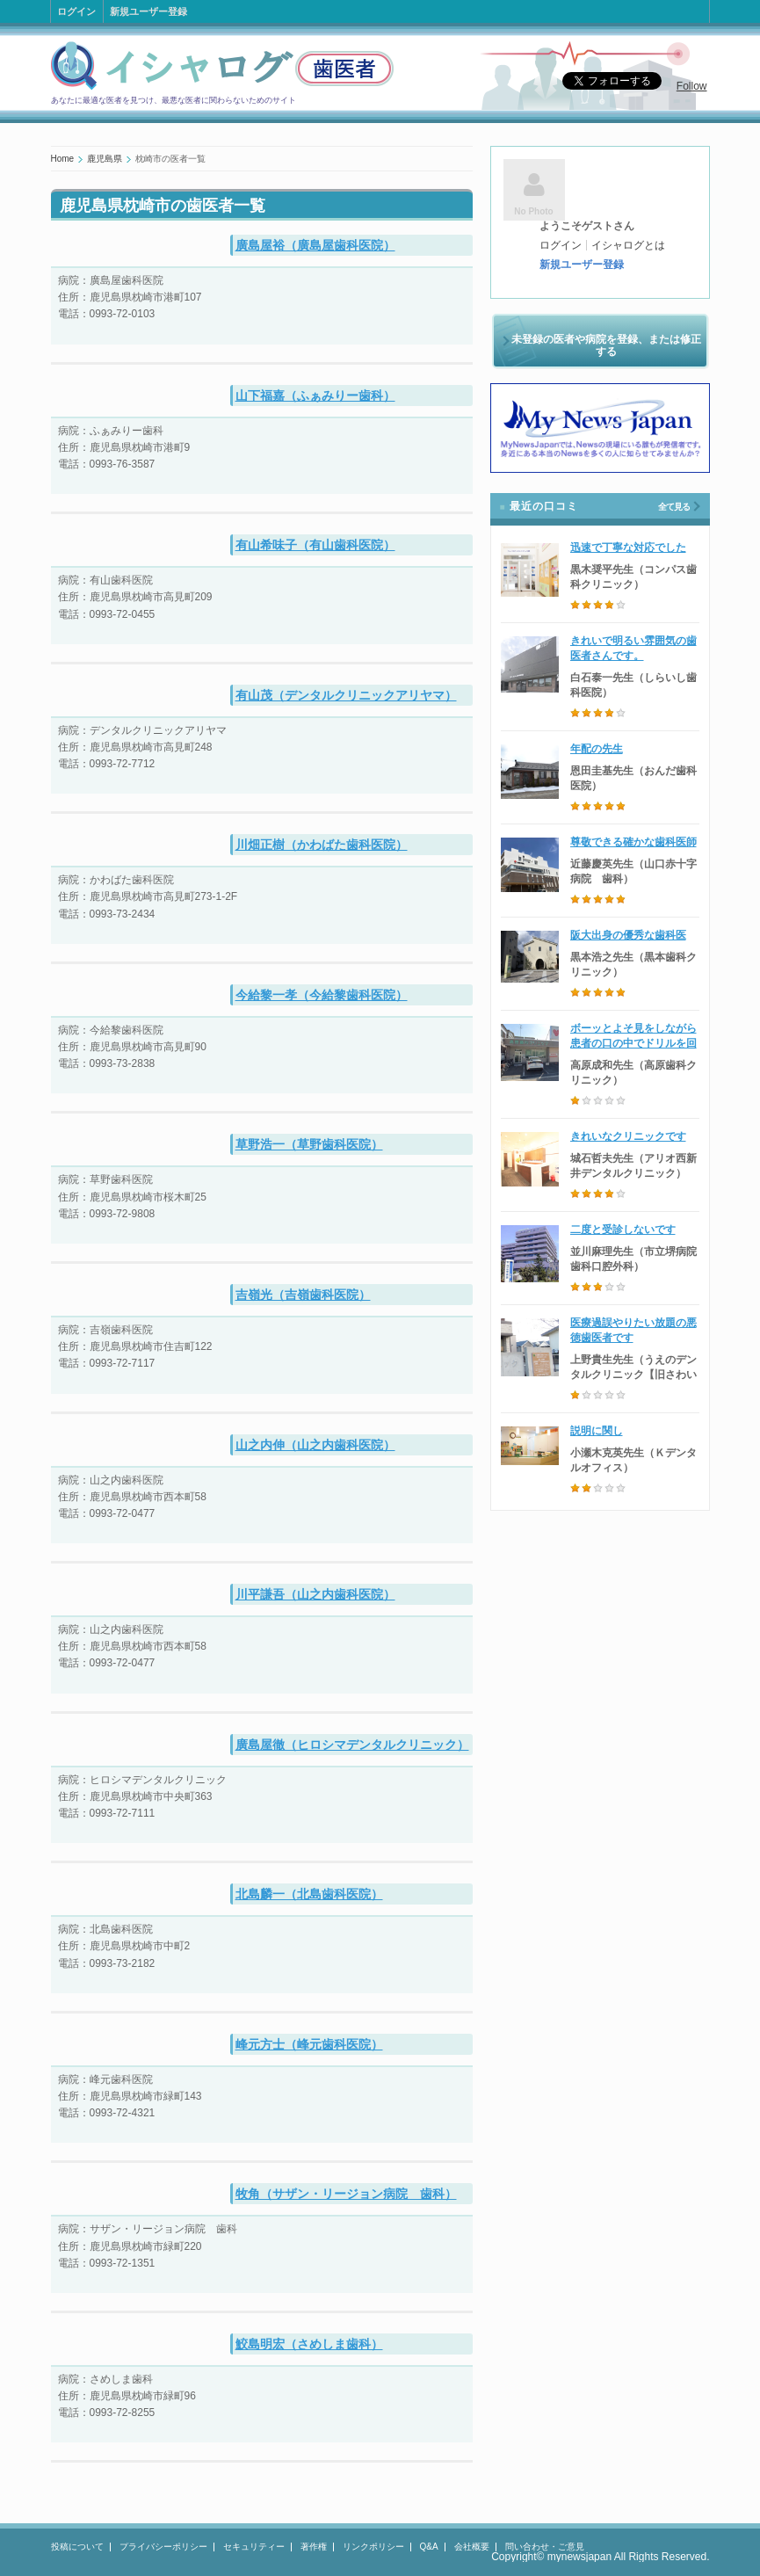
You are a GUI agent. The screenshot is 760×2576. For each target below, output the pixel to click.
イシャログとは (628, 245)
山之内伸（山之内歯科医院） (315, 1445)
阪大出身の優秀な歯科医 (628, 935)
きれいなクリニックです (628, 1136)
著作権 (313, 2546)
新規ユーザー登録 (148, 11)
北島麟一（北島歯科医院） (309, 1894)
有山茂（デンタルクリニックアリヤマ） (346, 695)
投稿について (77, 2546)
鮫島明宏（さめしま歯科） (309, 2344)
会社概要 (471, 2546)
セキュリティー (254, 2546)
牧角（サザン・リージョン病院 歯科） (346, 2194)
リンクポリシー (373, 2546)
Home (63, 158)
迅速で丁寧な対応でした (628, 547)
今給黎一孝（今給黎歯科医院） (321, 995)
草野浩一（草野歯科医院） (309, 1144)
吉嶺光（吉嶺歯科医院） (303, 1295)
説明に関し (596, 1431)
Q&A (429, 2546)
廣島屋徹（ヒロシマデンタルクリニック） (352, 1745)
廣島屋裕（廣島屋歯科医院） (315, 245)
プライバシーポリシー (163, 2546)
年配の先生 (596, 749)
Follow (692, 86)
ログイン (76, 11)
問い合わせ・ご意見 (544, 2546)
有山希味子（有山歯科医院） (315, 545)
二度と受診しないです (623, 1229)
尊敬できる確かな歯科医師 (633, 842)
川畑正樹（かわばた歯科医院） (321, 845)
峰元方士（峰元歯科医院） (309, 2044)
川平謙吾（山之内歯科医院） (315, 1594)
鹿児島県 (104, 158)
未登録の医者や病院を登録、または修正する (606, 345)
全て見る (674, 507)
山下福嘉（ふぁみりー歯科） (315, 395)
